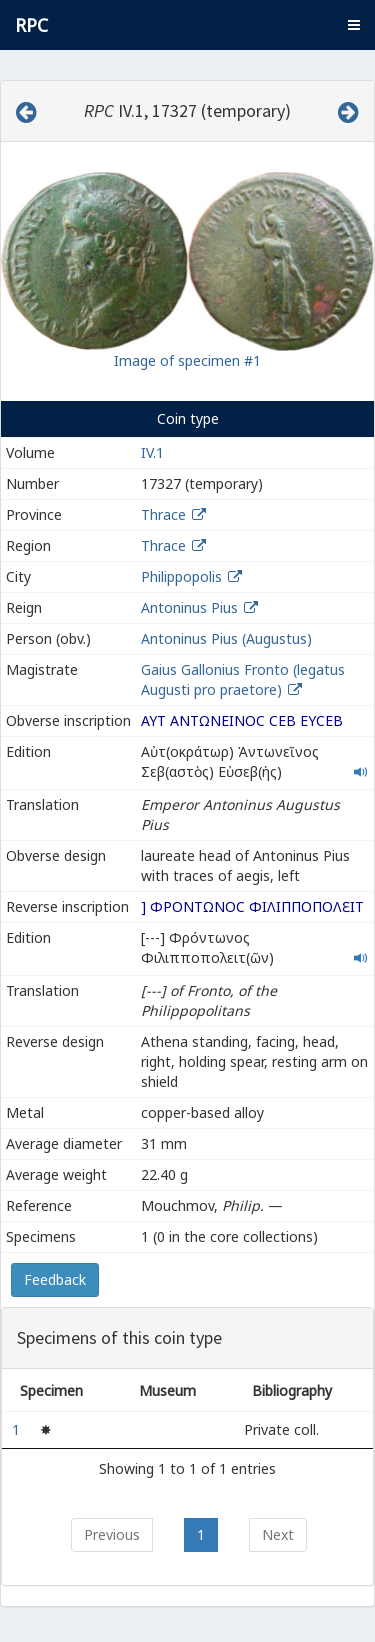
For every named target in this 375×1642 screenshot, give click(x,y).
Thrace (163, 514)
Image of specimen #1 (187, 360)
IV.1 (152, 452)
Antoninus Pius (189, 607)
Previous (112, 1534)
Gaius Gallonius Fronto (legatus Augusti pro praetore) (243, 679)
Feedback (55, 1279)
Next (278, 1534)
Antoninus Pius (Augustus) (226, 638)
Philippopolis (181, 576)
